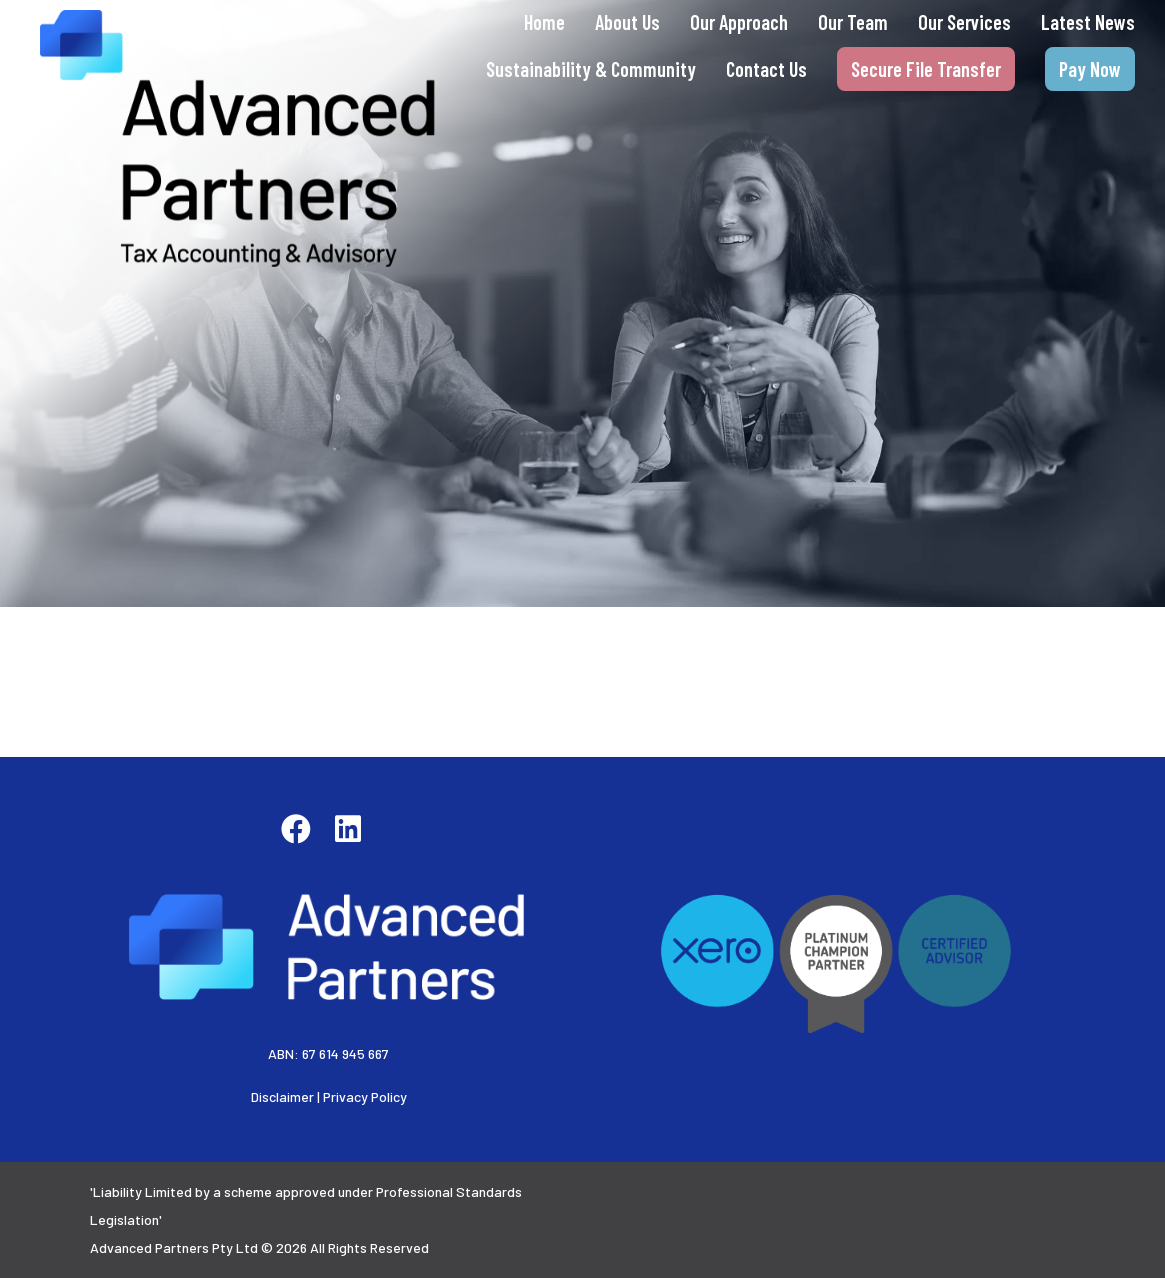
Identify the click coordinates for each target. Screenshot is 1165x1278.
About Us (627, 22)
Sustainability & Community (591, 69)
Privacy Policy (365, 1096)
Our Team (853, 22)
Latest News (1088, 22)
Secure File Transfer (926, 69)
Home (544, 22)
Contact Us (766, 69)
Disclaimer (282, 1096)
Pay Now (1090, 69)
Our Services (964, 22)
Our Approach (739, 22)
